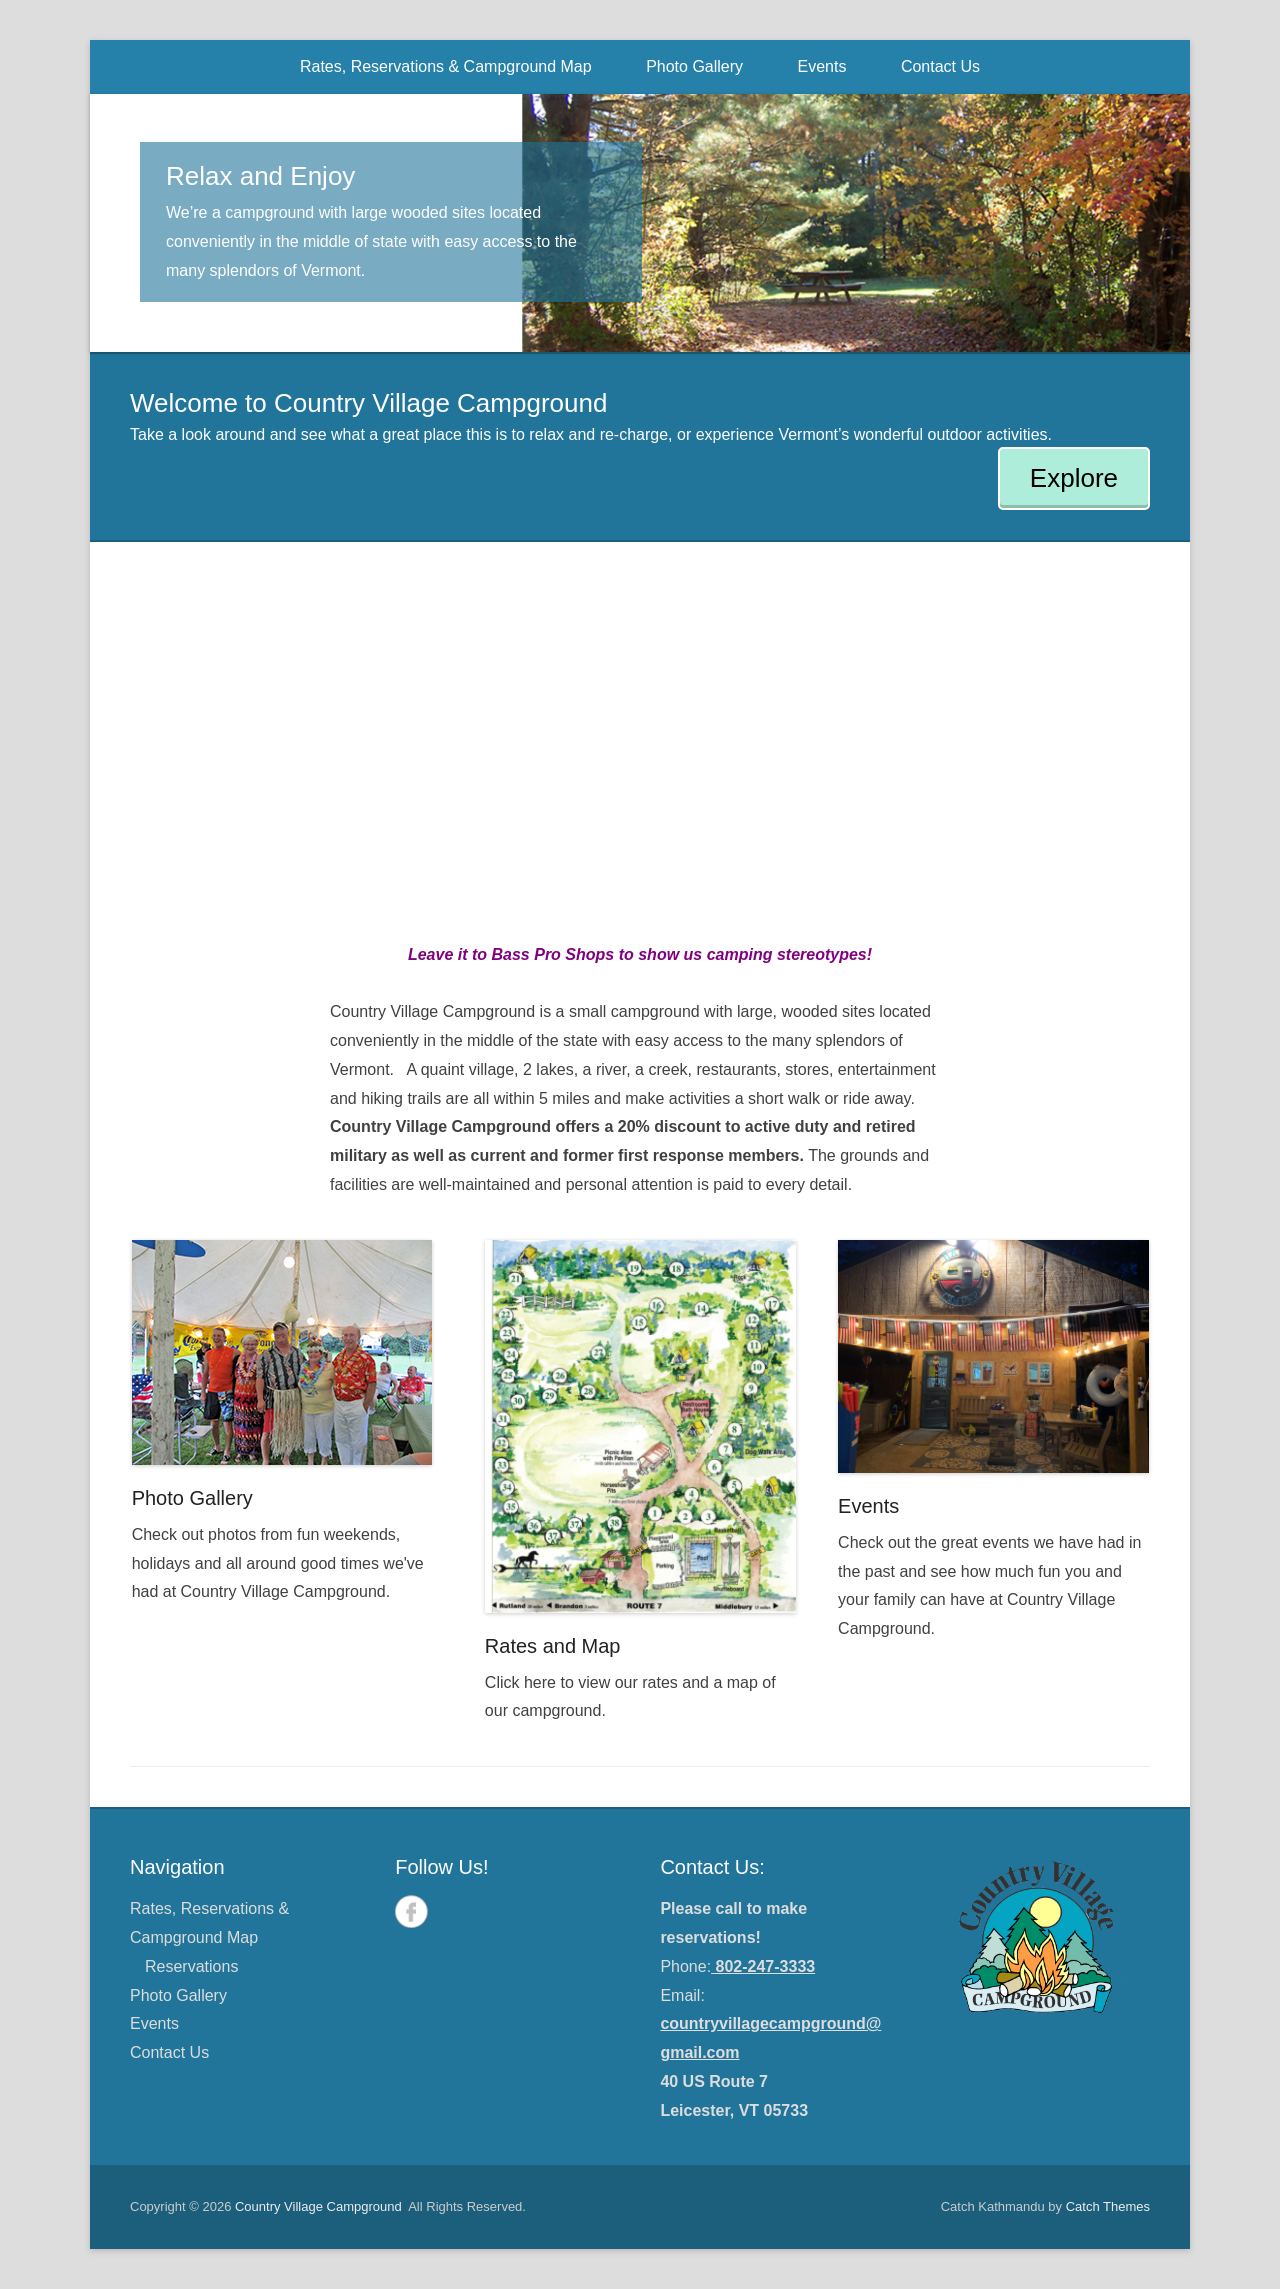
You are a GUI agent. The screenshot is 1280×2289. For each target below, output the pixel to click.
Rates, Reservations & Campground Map (446, 66)
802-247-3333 (763, 1966)
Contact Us (940, 66)
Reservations (191, 1966)
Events (822, 66)
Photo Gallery (694, 66)
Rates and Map (553, 1646)
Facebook (411, 1911)
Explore (1074, 478)
